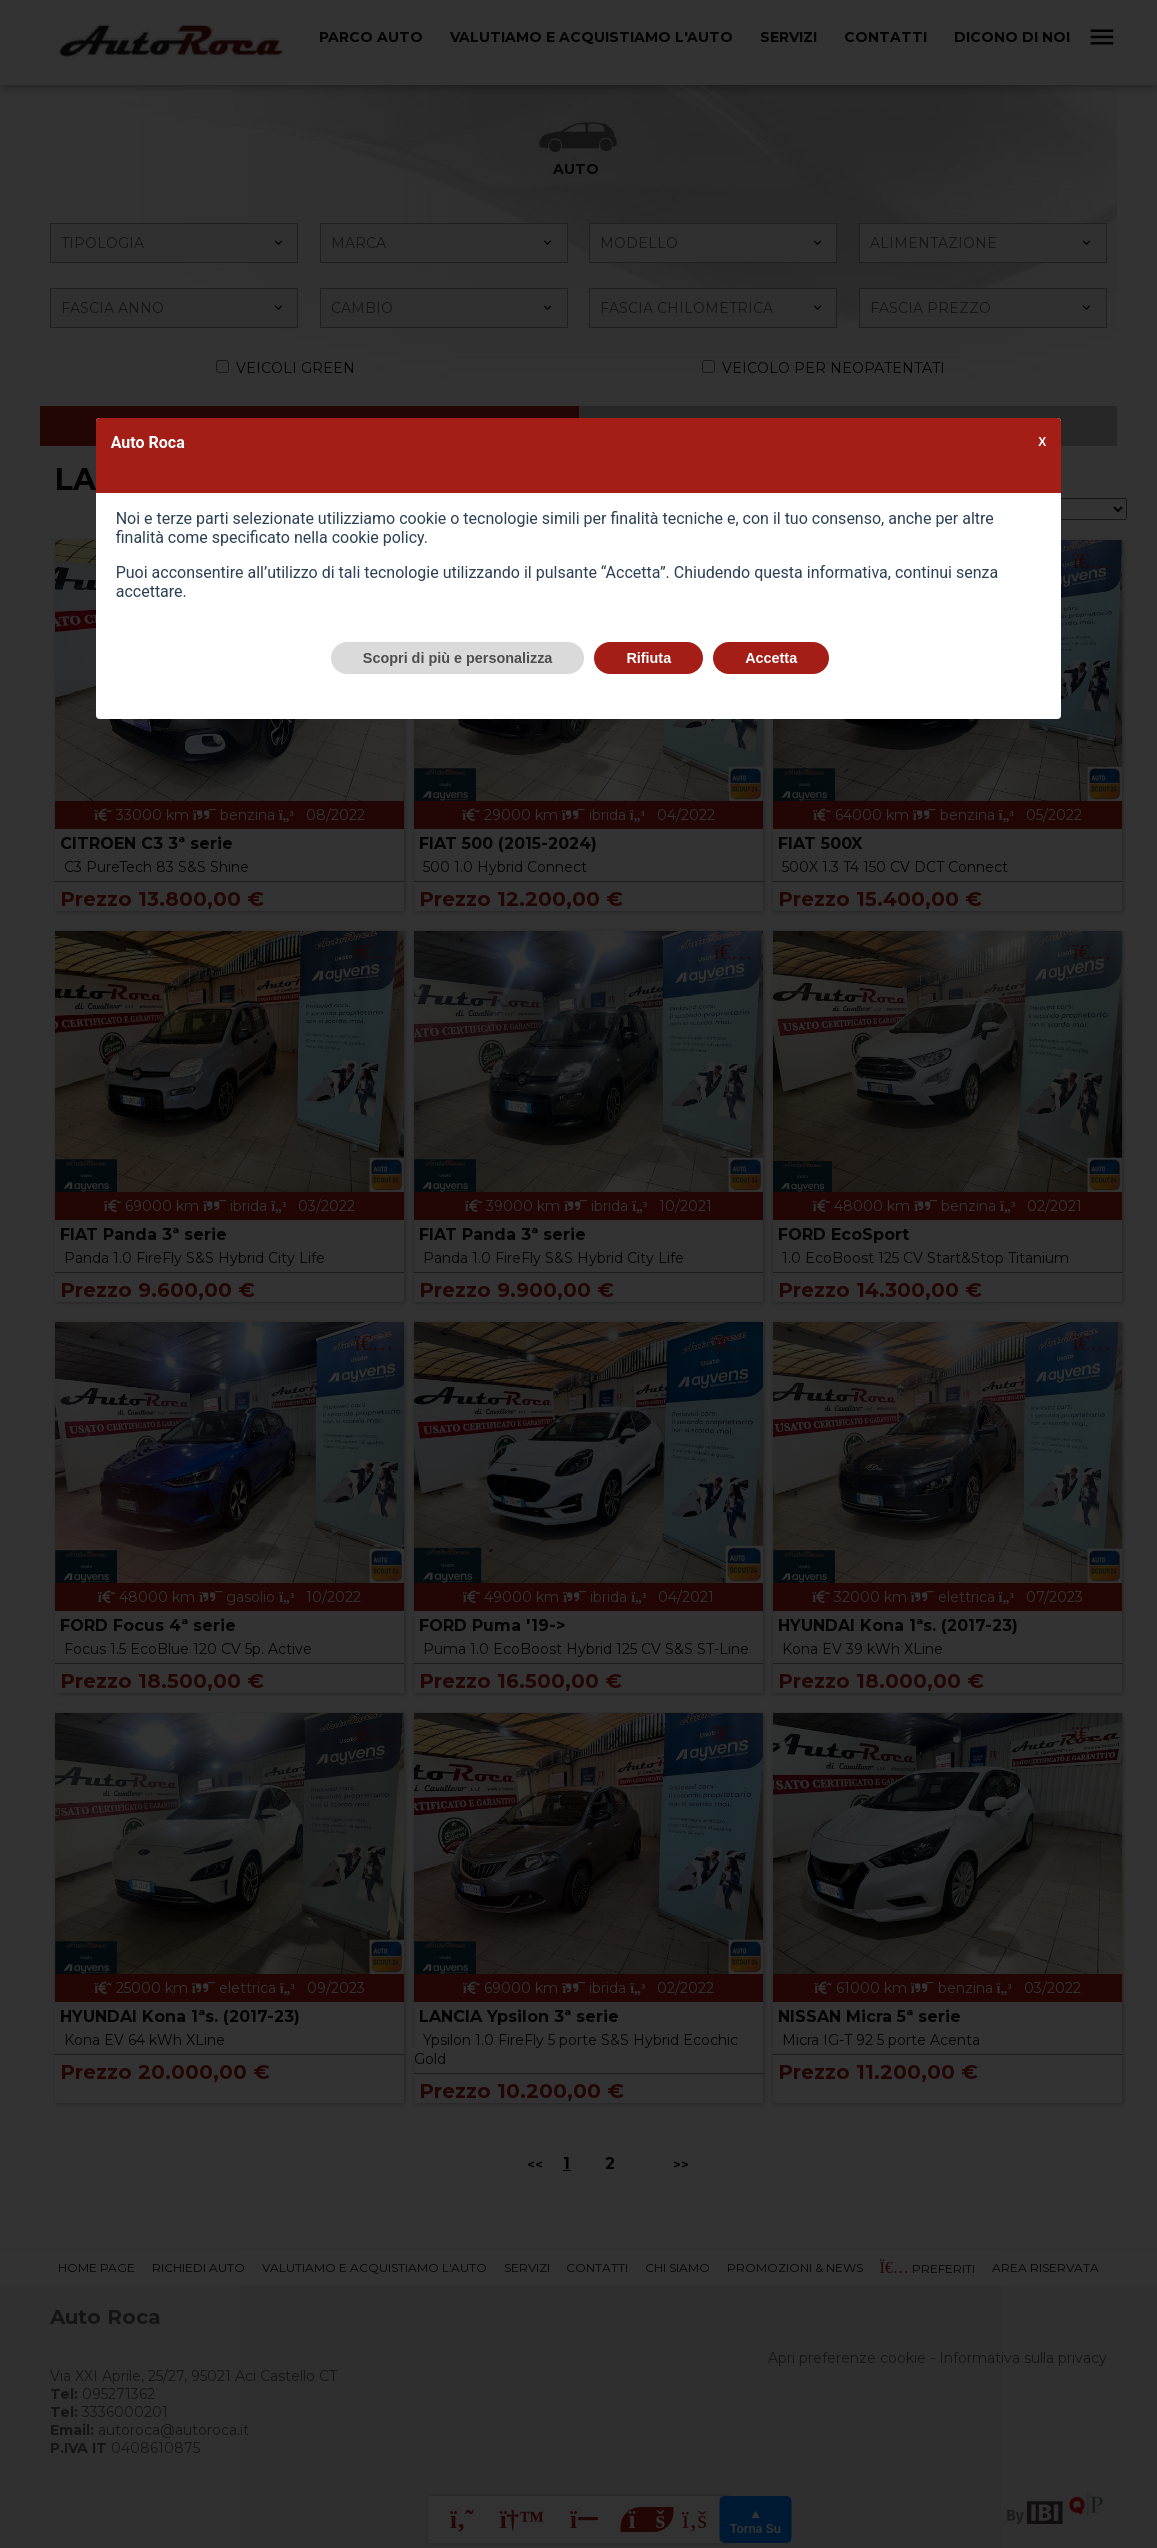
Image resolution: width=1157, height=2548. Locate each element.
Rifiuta (648, 658)
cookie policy (378, 537)
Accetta (771, 658)
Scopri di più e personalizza (458, 658)
